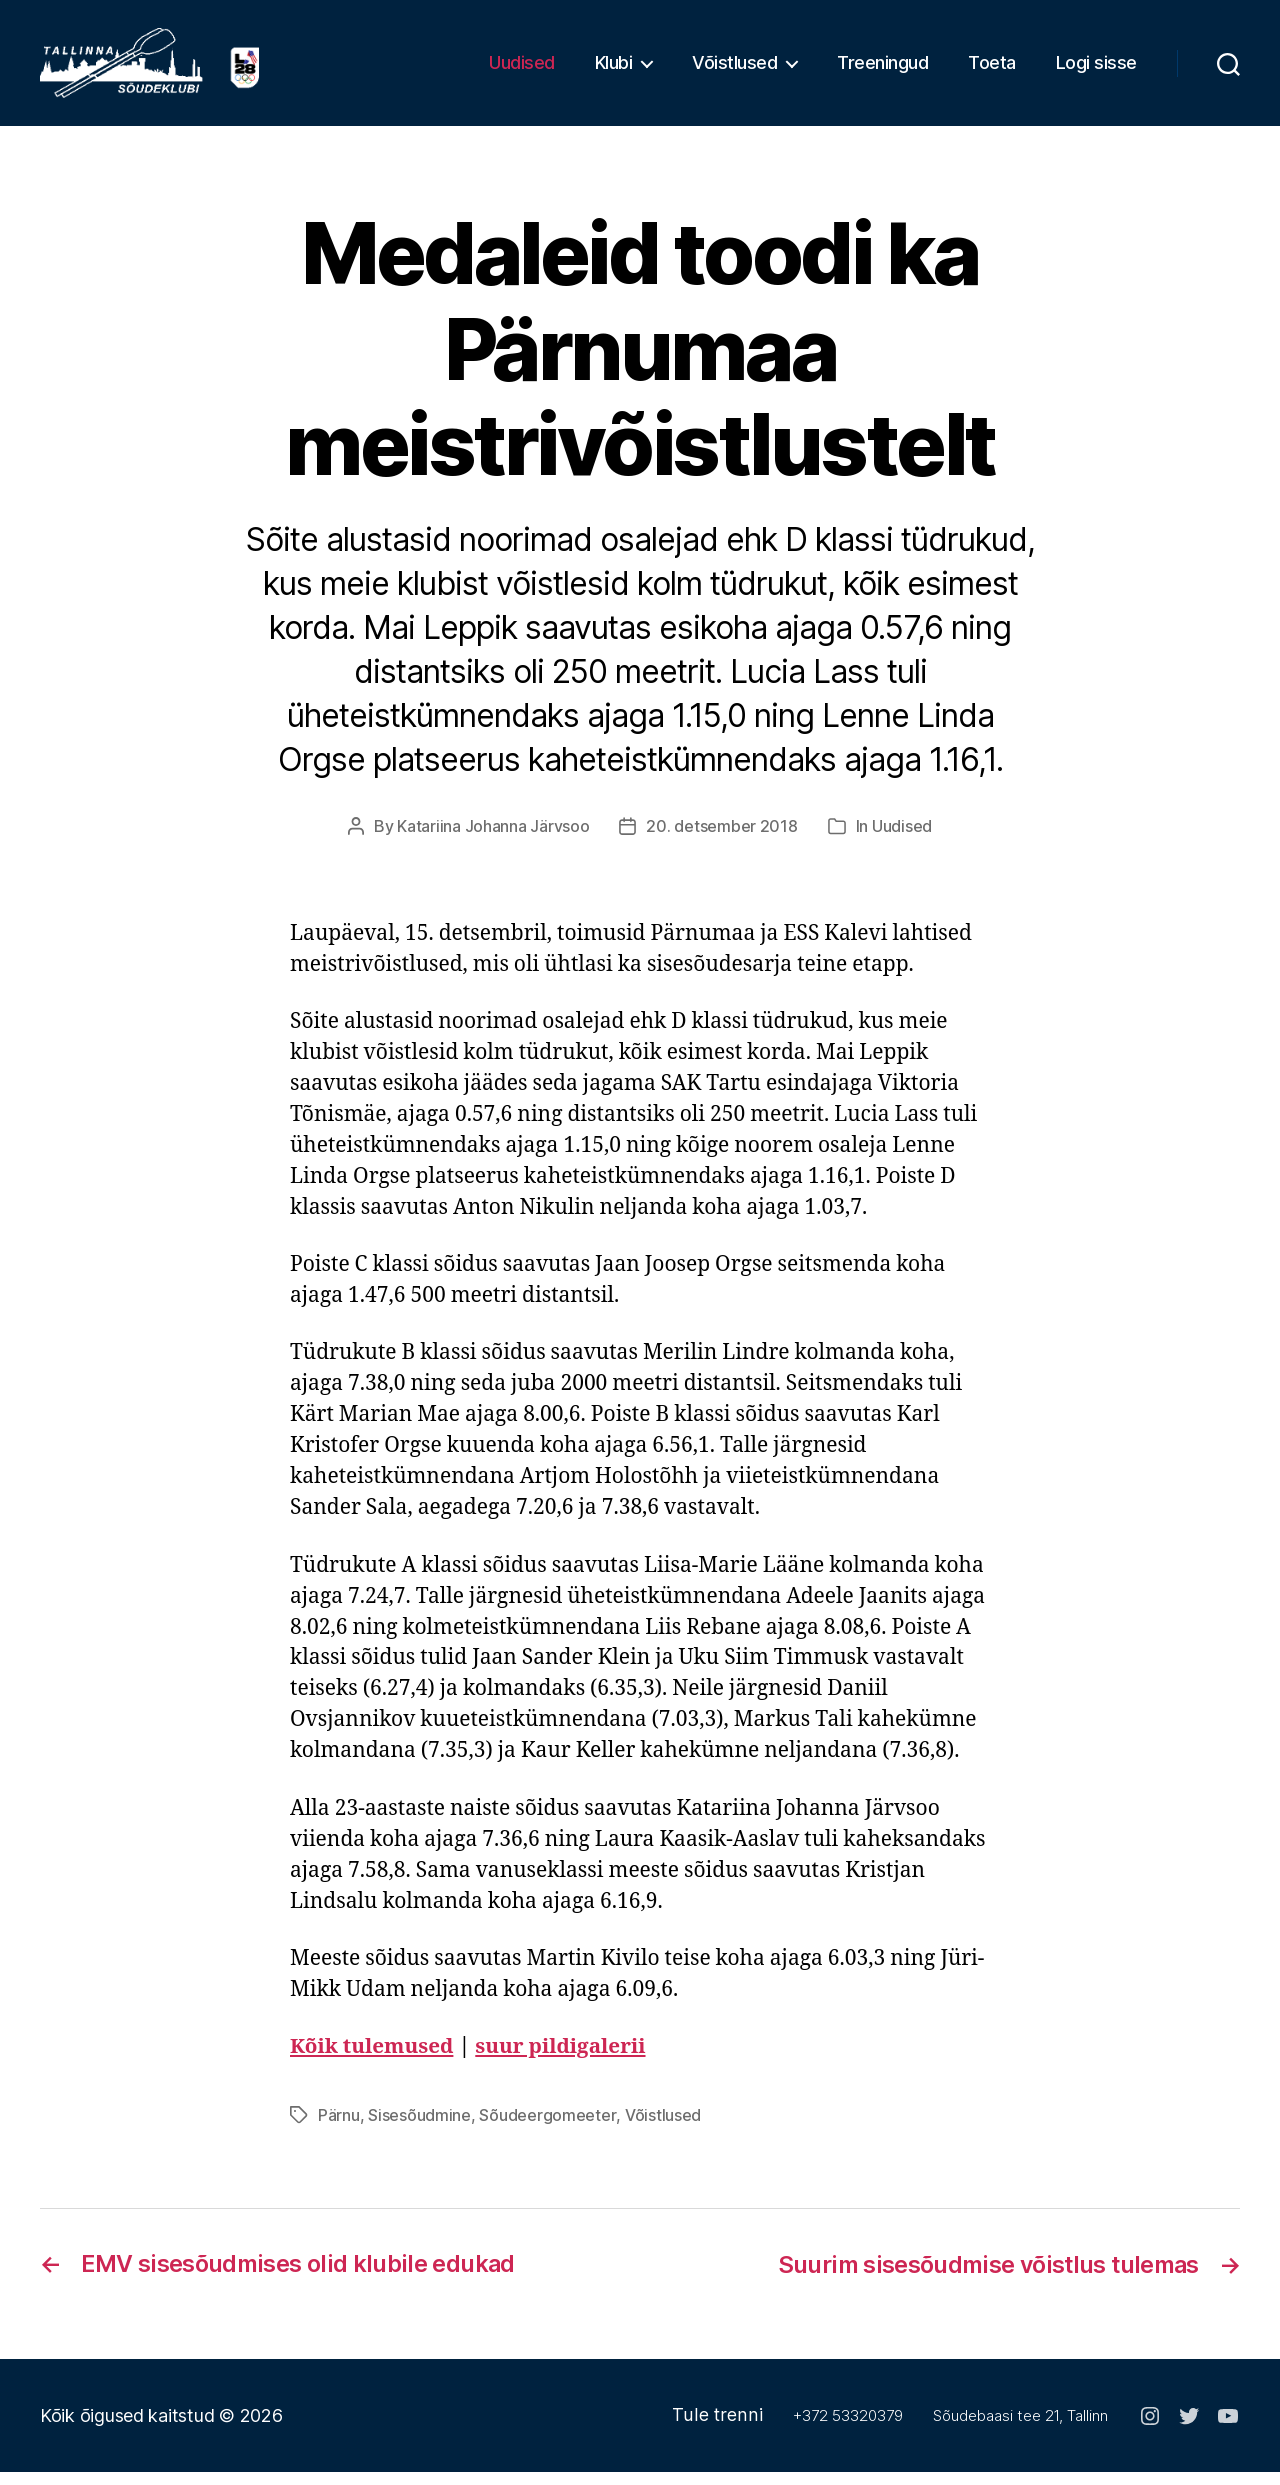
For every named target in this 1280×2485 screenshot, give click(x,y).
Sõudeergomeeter (547, 2130)
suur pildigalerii (564, 2061)
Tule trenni (719, 2427)
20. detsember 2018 (721, 842)
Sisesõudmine (419, 2130)
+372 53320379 (848, 2428)
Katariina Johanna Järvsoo (493, 842)
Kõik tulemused (373, 2061)
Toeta (992, 70)
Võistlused (734, 70)
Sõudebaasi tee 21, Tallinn (1020, 2428)
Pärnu (339, 2130)
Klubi (614, 70)
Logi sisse (1096, 70)
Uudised (522, 70)
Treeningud (882, 70)
